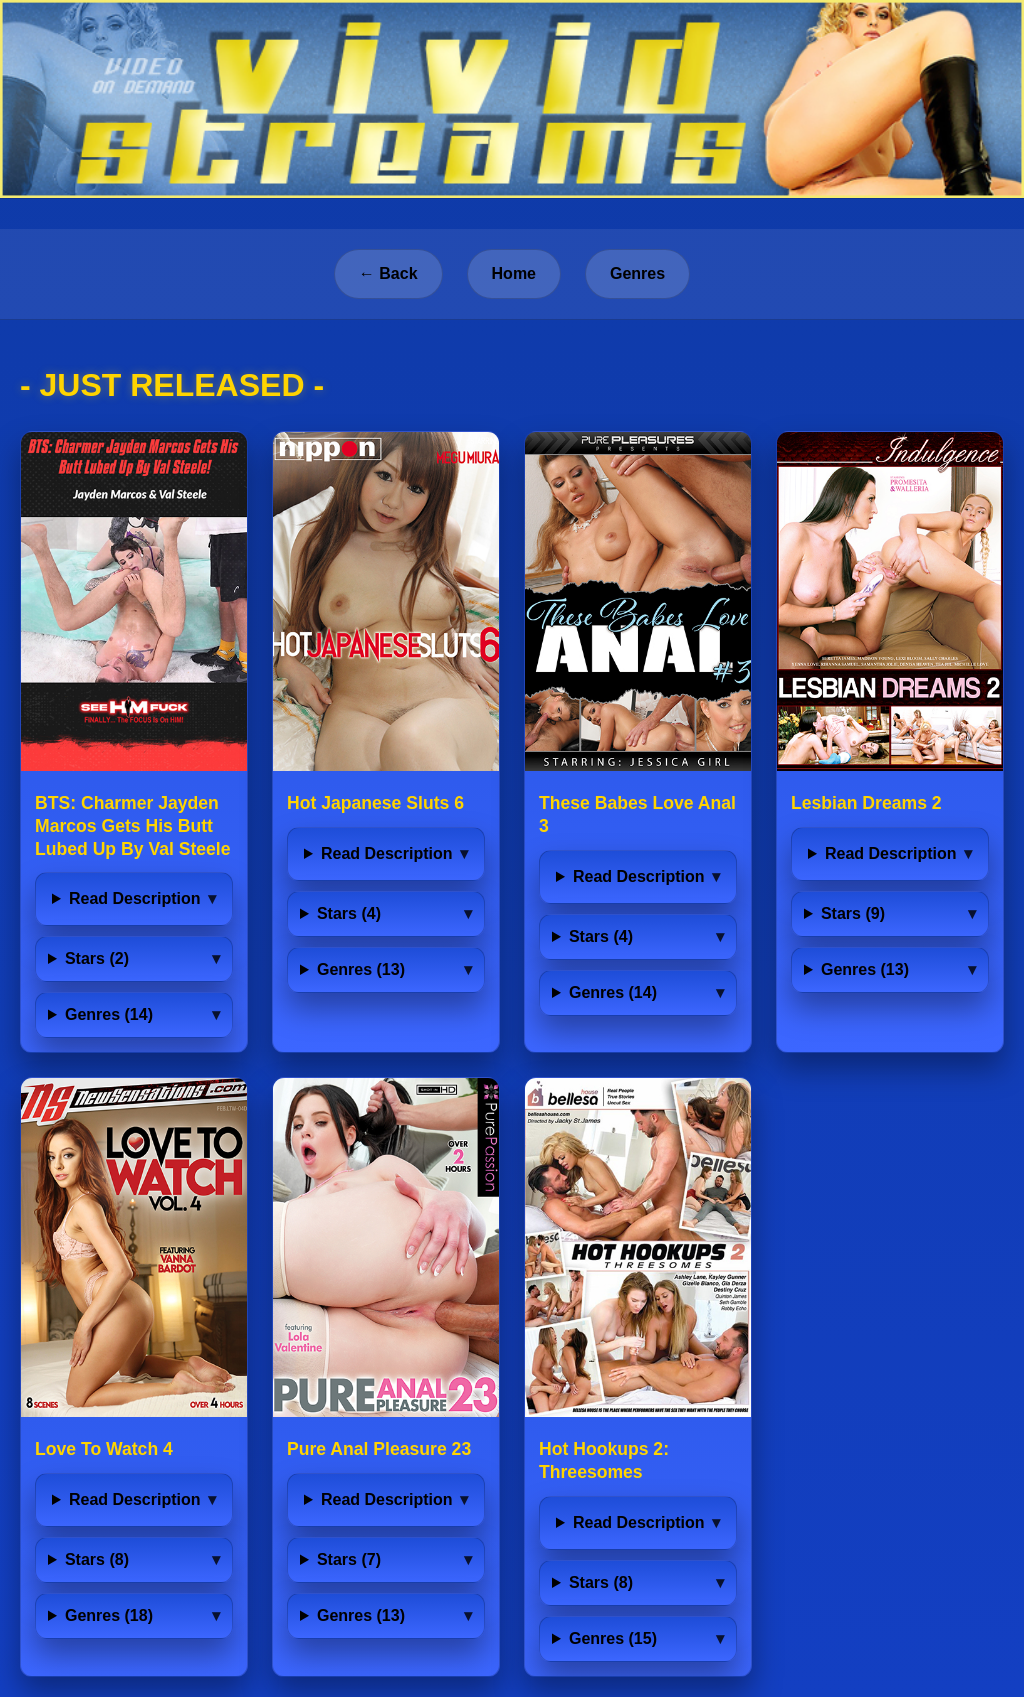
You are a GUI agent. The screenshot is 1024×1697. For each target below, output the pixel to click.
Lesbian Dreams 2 (866, 803)
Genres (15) (613, 1638)
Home (514, 273)
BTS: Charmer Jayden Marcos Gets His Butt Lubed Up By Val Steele (133, 826)
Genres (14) (109, 1014)
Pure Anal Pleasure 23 (379, 1449)
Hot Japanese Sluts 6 (375, 803)
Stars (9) (853, 913)
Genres (637, 273)
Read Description (135, 898)
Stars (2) (97, 958)
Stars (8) (97, 1559)
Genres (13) (361, 969)
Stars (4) (349, 913)
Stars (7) (349, 1559)
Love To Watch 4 (104, 1449)
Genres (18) (109, 1615)
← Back (388, 273)
